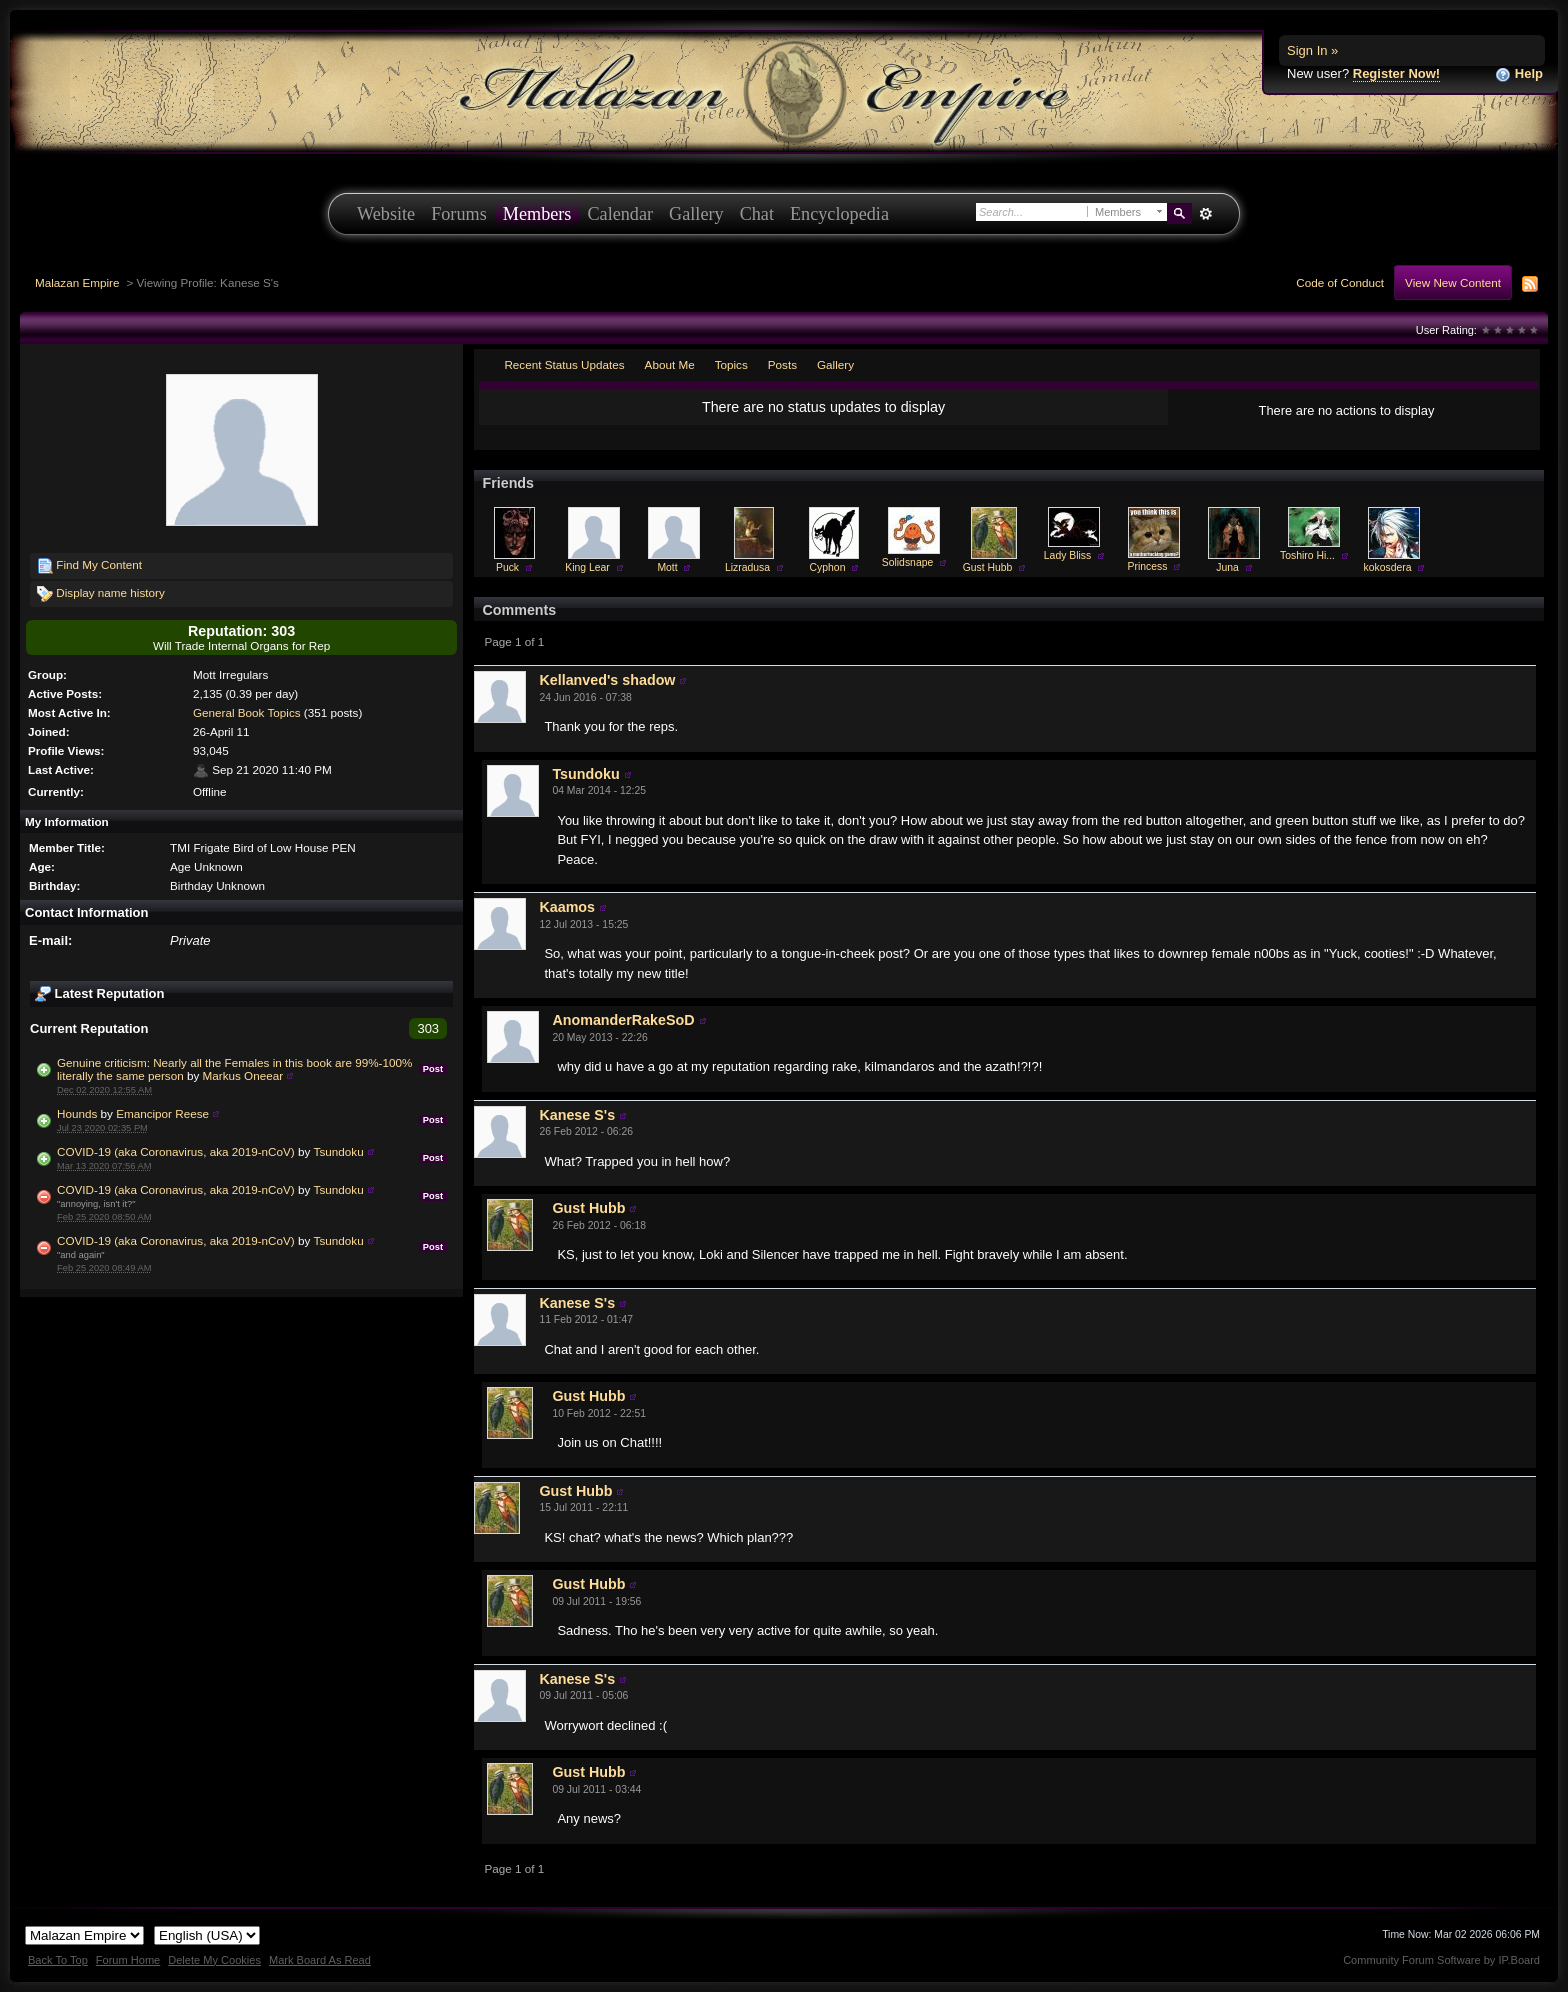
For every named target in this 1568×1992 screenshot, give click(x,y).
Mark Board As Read (320, 1960)
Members (537, 214)
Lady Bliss (1067, 555)
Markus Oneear (243, 1075)
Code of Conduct (1340, 282)
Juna (1227, 567)
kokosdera (1388, 567)
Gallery (696, 214)
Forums (459, 214)
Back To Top (58, 1960)
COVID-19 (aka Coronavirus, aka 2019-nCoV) (176, 1151)
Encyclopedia (839, 214)
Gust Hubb (988, 567)
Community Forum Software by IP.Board (1441, 1960)
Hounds (77, 1113)
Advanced (1205, 214)
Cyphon (828, 567)
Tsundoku (339, 1151)
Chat (757, 214)
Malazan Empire (77, 282)
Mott (667, 567)
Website (386, 214)
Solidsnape (907, 562)
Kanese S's (577, 1115)
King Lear (587, 567)
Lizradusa (747, 567)
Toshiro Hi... (1307, 555)
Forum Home (128, 1960)
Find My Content (89, 566)
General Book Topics (247, 712)
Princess (1148, 566)
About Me (670, 364)
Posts (782, 364)
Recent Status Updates (564, 364)
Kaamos (567, 907)
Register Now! (1396, 73)
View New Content (1453, 282)
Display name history (101, 594)
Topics (731, 364)
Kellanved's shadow (607, 680)
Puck (507, 567)
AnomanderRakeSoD (623, 1020)
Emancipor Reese (162, 1113)
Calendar (620, 214)
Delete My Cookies (214, 1960)
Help (1519, 74)
